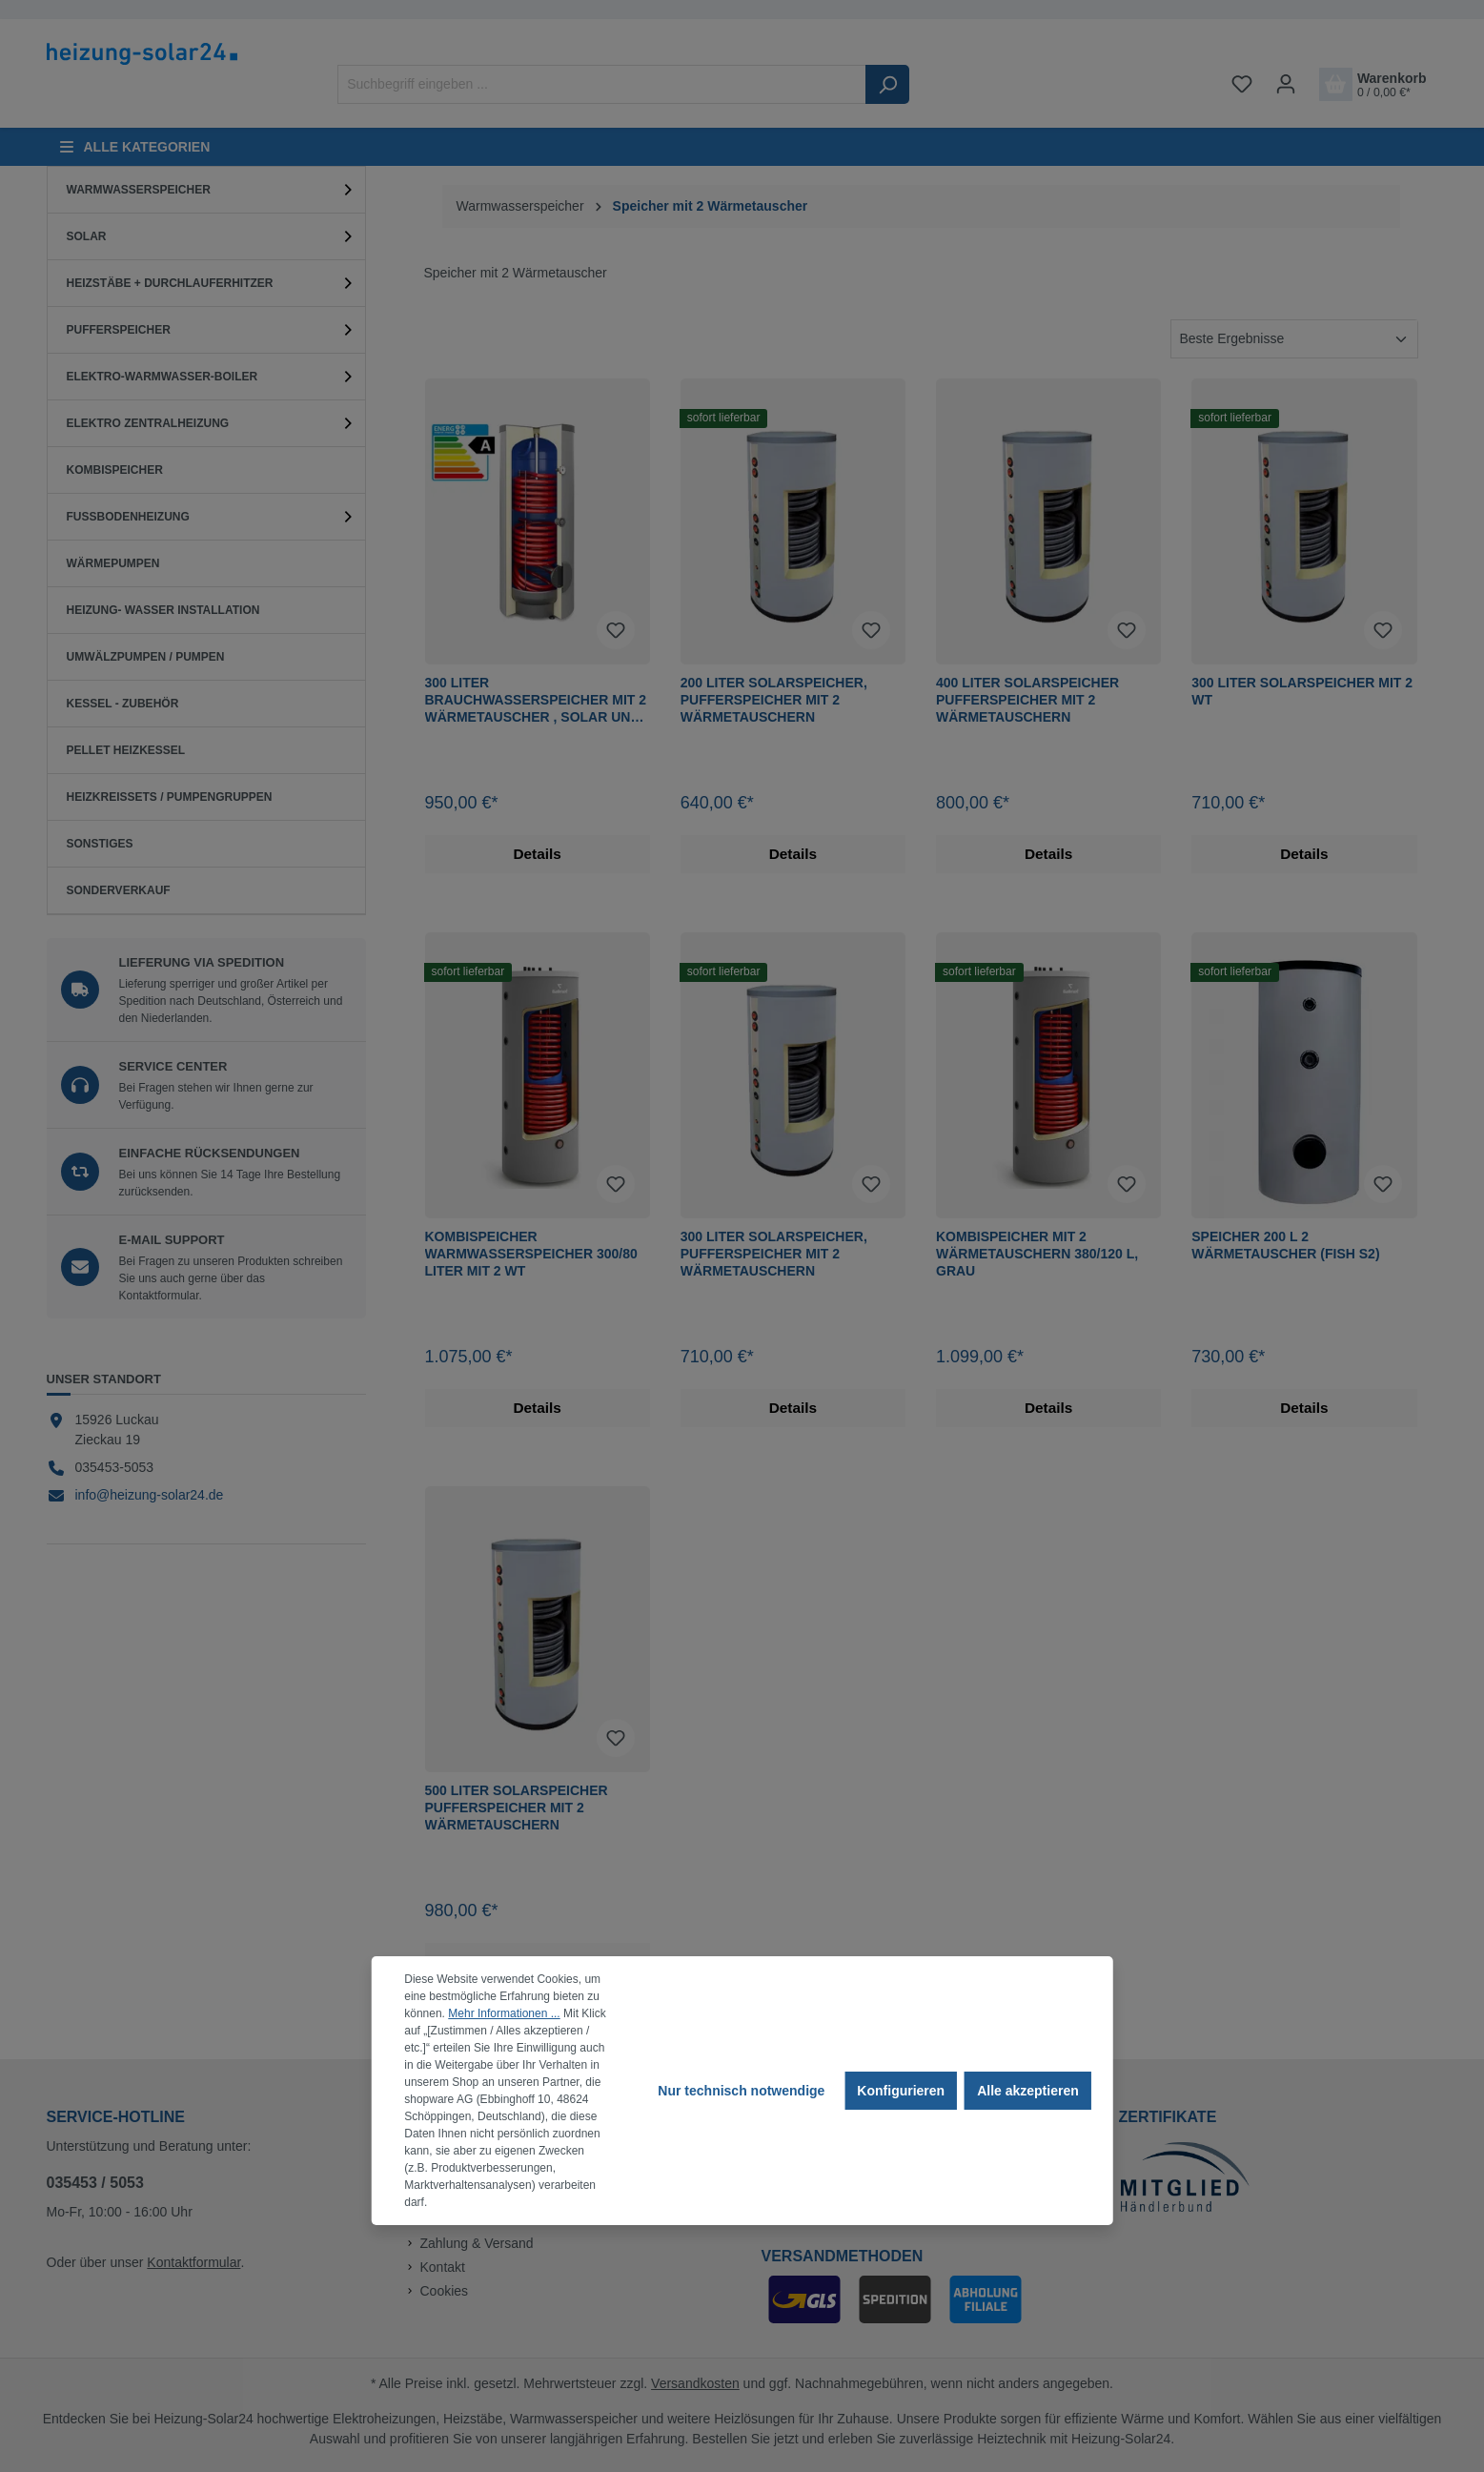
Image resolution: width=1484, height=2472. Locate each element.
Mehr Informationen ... (503, 2013)
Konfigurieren (901, 2090)
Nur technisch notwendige (741, 2090)
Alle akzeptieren (1028, 2090)
